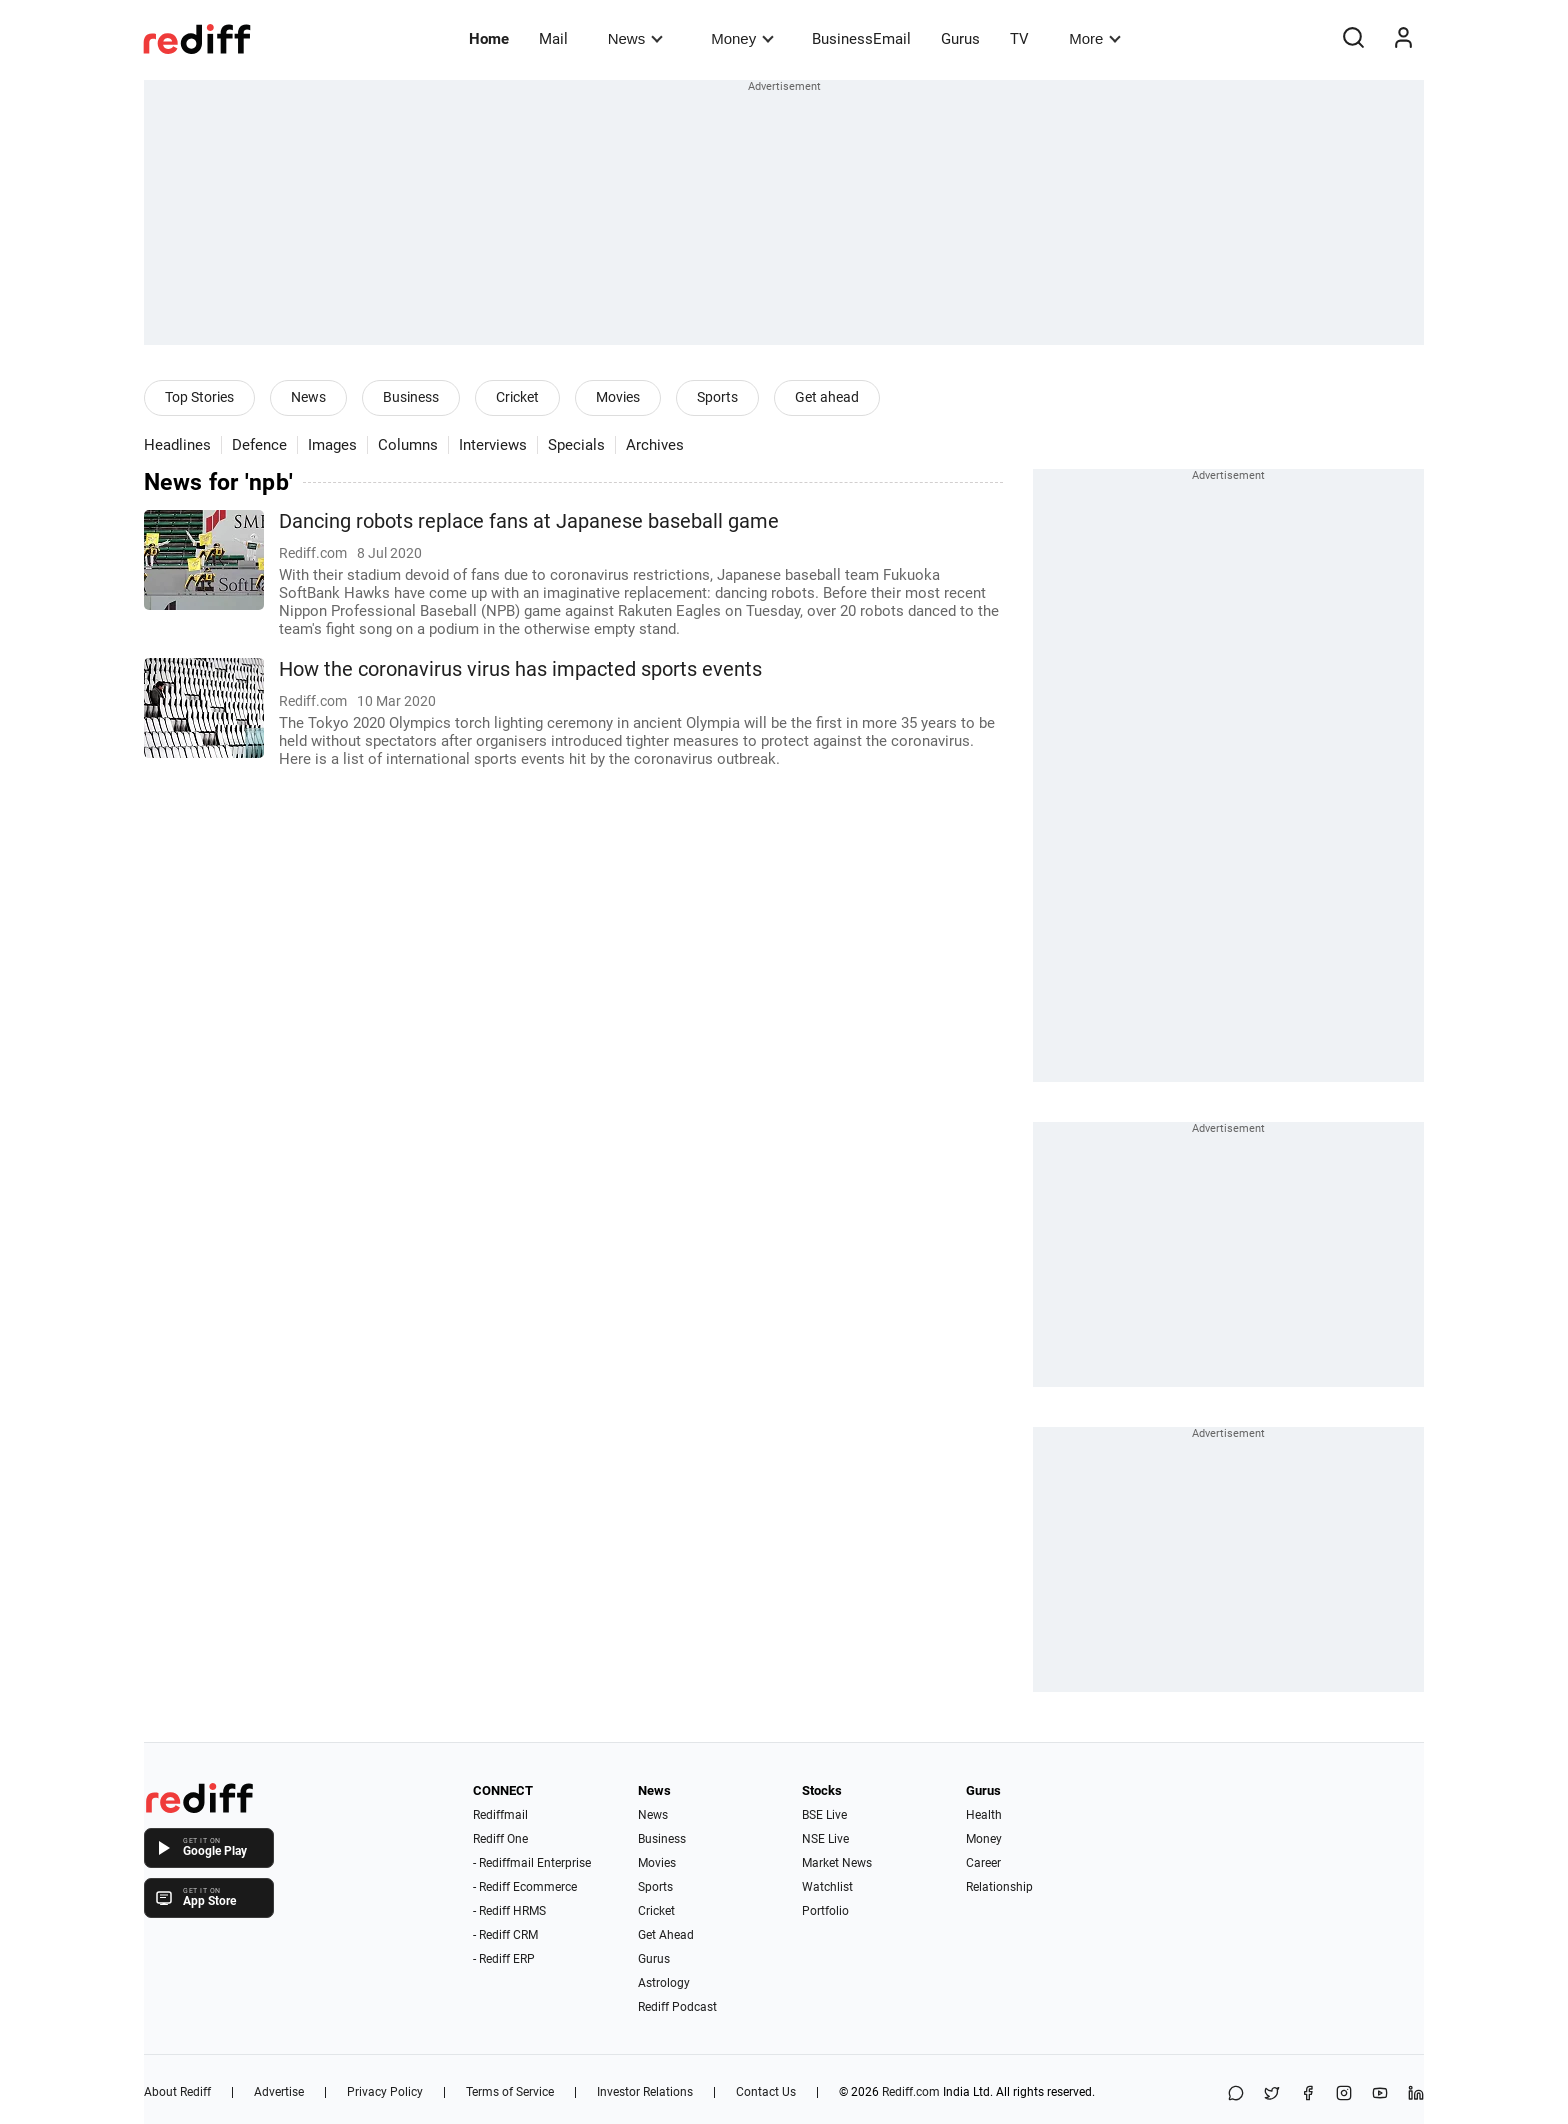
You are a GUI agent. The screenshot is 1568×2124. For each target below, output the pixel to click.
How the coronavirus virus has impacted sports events (520, 669)
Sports (717, 397)
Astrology (664, 1983)
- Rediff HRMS (509, 1911)
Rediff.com (911, 2092)
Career (983, 1863)
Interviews (493, 445)
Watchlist (827, 1887)
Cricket (517, 397)
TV (1019, 39)
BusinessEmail (861, 39)
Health (984, 1815)
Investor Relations (645, 2092)
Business (411, 397)
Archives (655, 445)
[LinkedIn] (1416, 2094)
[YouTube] (1380, 2094)
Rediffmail (500, 1815)
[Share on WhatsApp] (1236, 2094)
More (1095, 38)
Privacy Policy (385, 2092)
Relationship (999, 1887)
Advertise (279, 2092)
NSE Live (825, 1839)
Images (332, 445)
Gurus (960, 39)
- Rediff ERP (504, 1959)
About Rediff (177, 2092)
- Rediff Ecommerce (525, 1887)
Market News (837, 1863)
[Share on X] (1272, 2094)
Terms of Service (510, 2092)
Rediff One (500, 1839)
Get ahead (827, 397)
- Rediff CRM (505, 1935)
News (635, 38)
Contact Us (766, 2092)
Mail (553, 39)
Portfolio (825, 1911)
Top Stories (199, 397)
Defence (259, 445)
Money (742, 38)
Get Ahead (666, 1935)
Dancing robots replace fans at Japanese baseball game (529, 521)
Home (489, 39)
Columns (408, 445)
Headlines (177, 445)
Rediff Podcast (677, 2007)
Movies (618, 397)
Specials (576, 445)
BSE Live (824, 1815)
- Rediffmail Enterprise (532, 1863)
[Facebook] (1308, 2094)
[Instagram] (1344, 2094)
